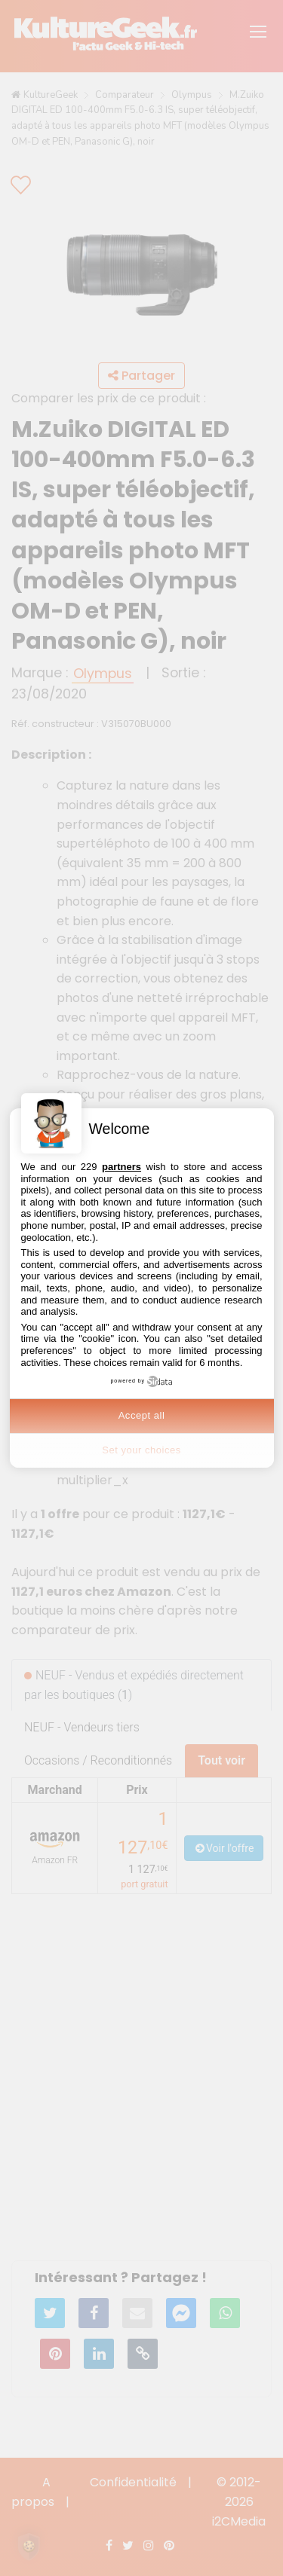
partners (121, 1166)
